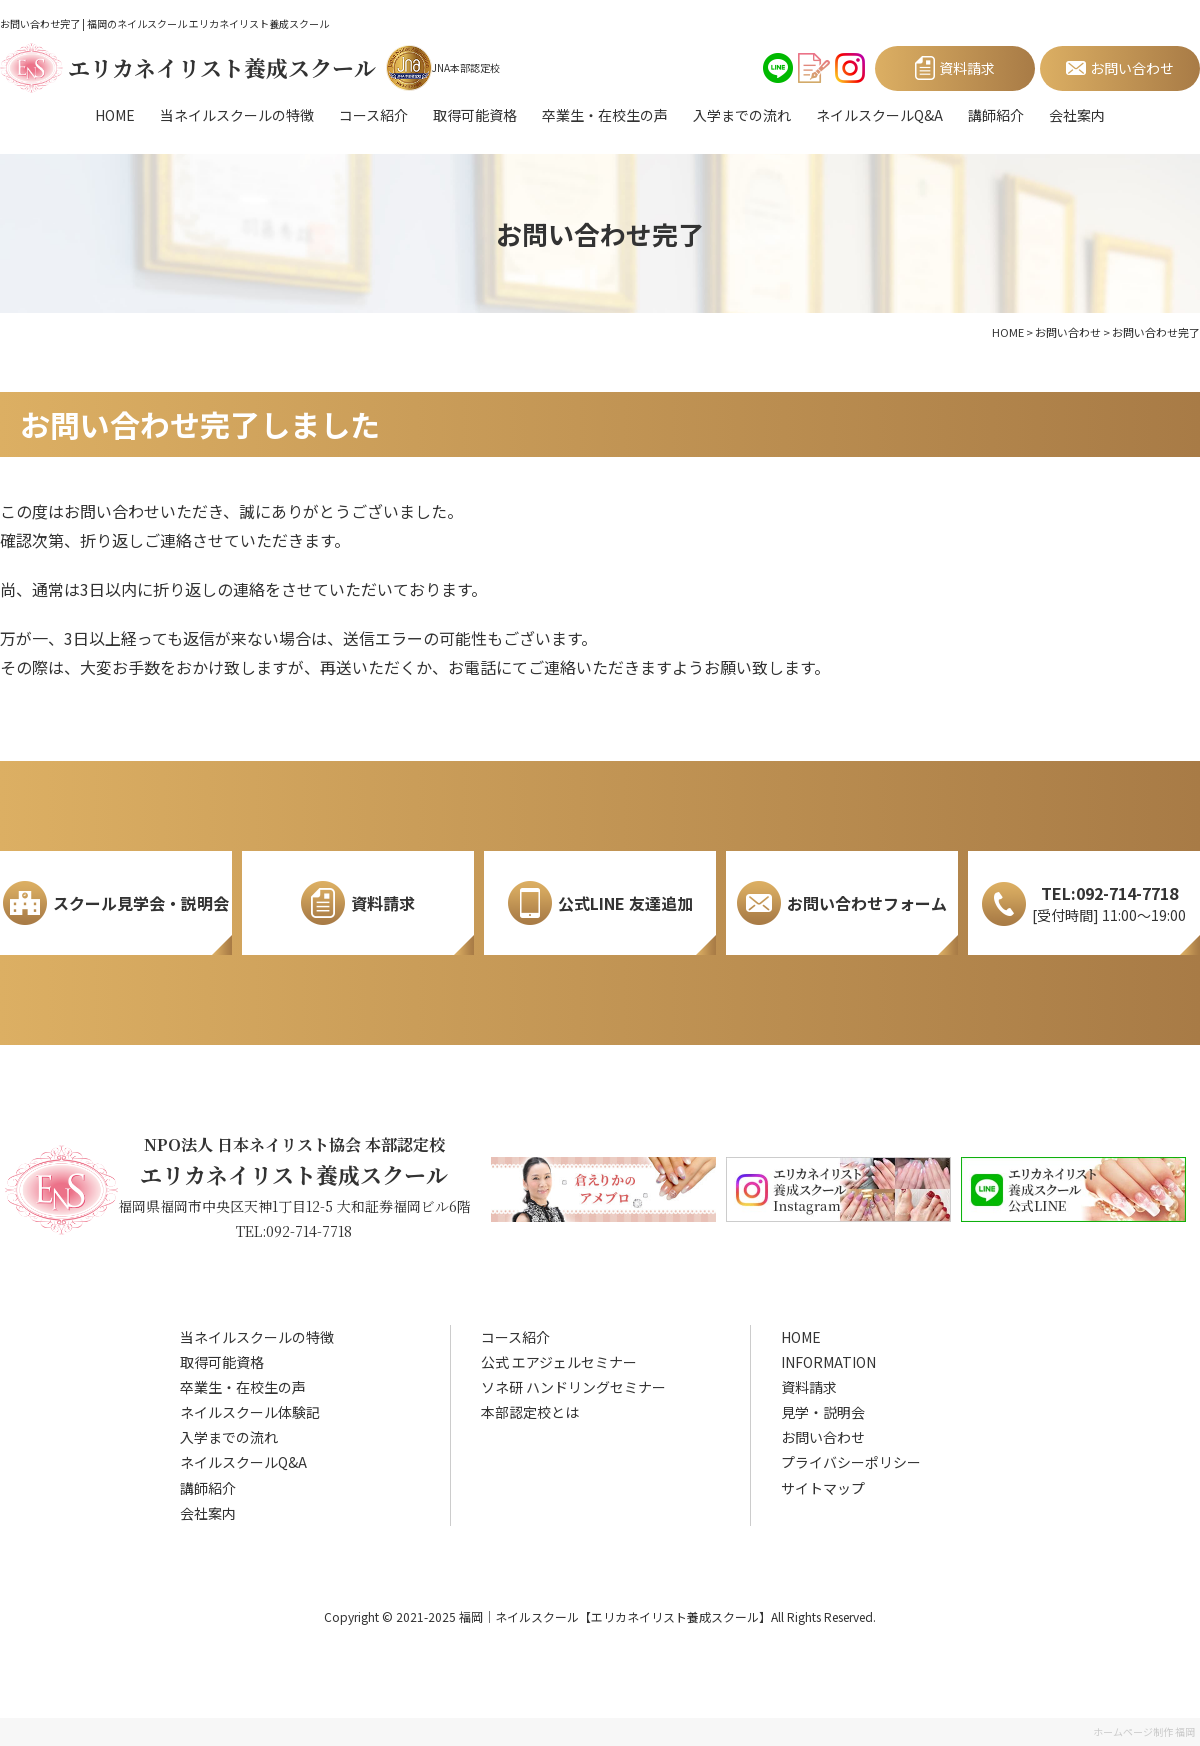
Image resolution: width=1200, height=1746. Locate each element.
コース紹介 (373, 115)
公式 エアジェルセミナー (559, 1362)
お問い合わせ (823, 1437)
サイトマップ (823, 1488)
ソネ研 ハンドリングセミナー (573, 1387)
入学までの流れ (742, 115)
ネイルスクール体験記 (250, 1412)
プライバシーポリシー (851, 1462)
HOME (115, 115)
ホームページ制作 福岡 (1144, 1731)
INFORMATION (828, 1362)
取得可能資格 (475, 115)
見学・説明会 (823, 1412)
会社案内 (1077, 115)
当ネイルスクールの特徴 (237, 115)
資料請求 (809, 1387)
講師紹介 (996, 115)
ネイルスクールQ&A (879, 115)
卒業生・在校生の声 (605, 115)
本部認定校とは (530, 1412)
